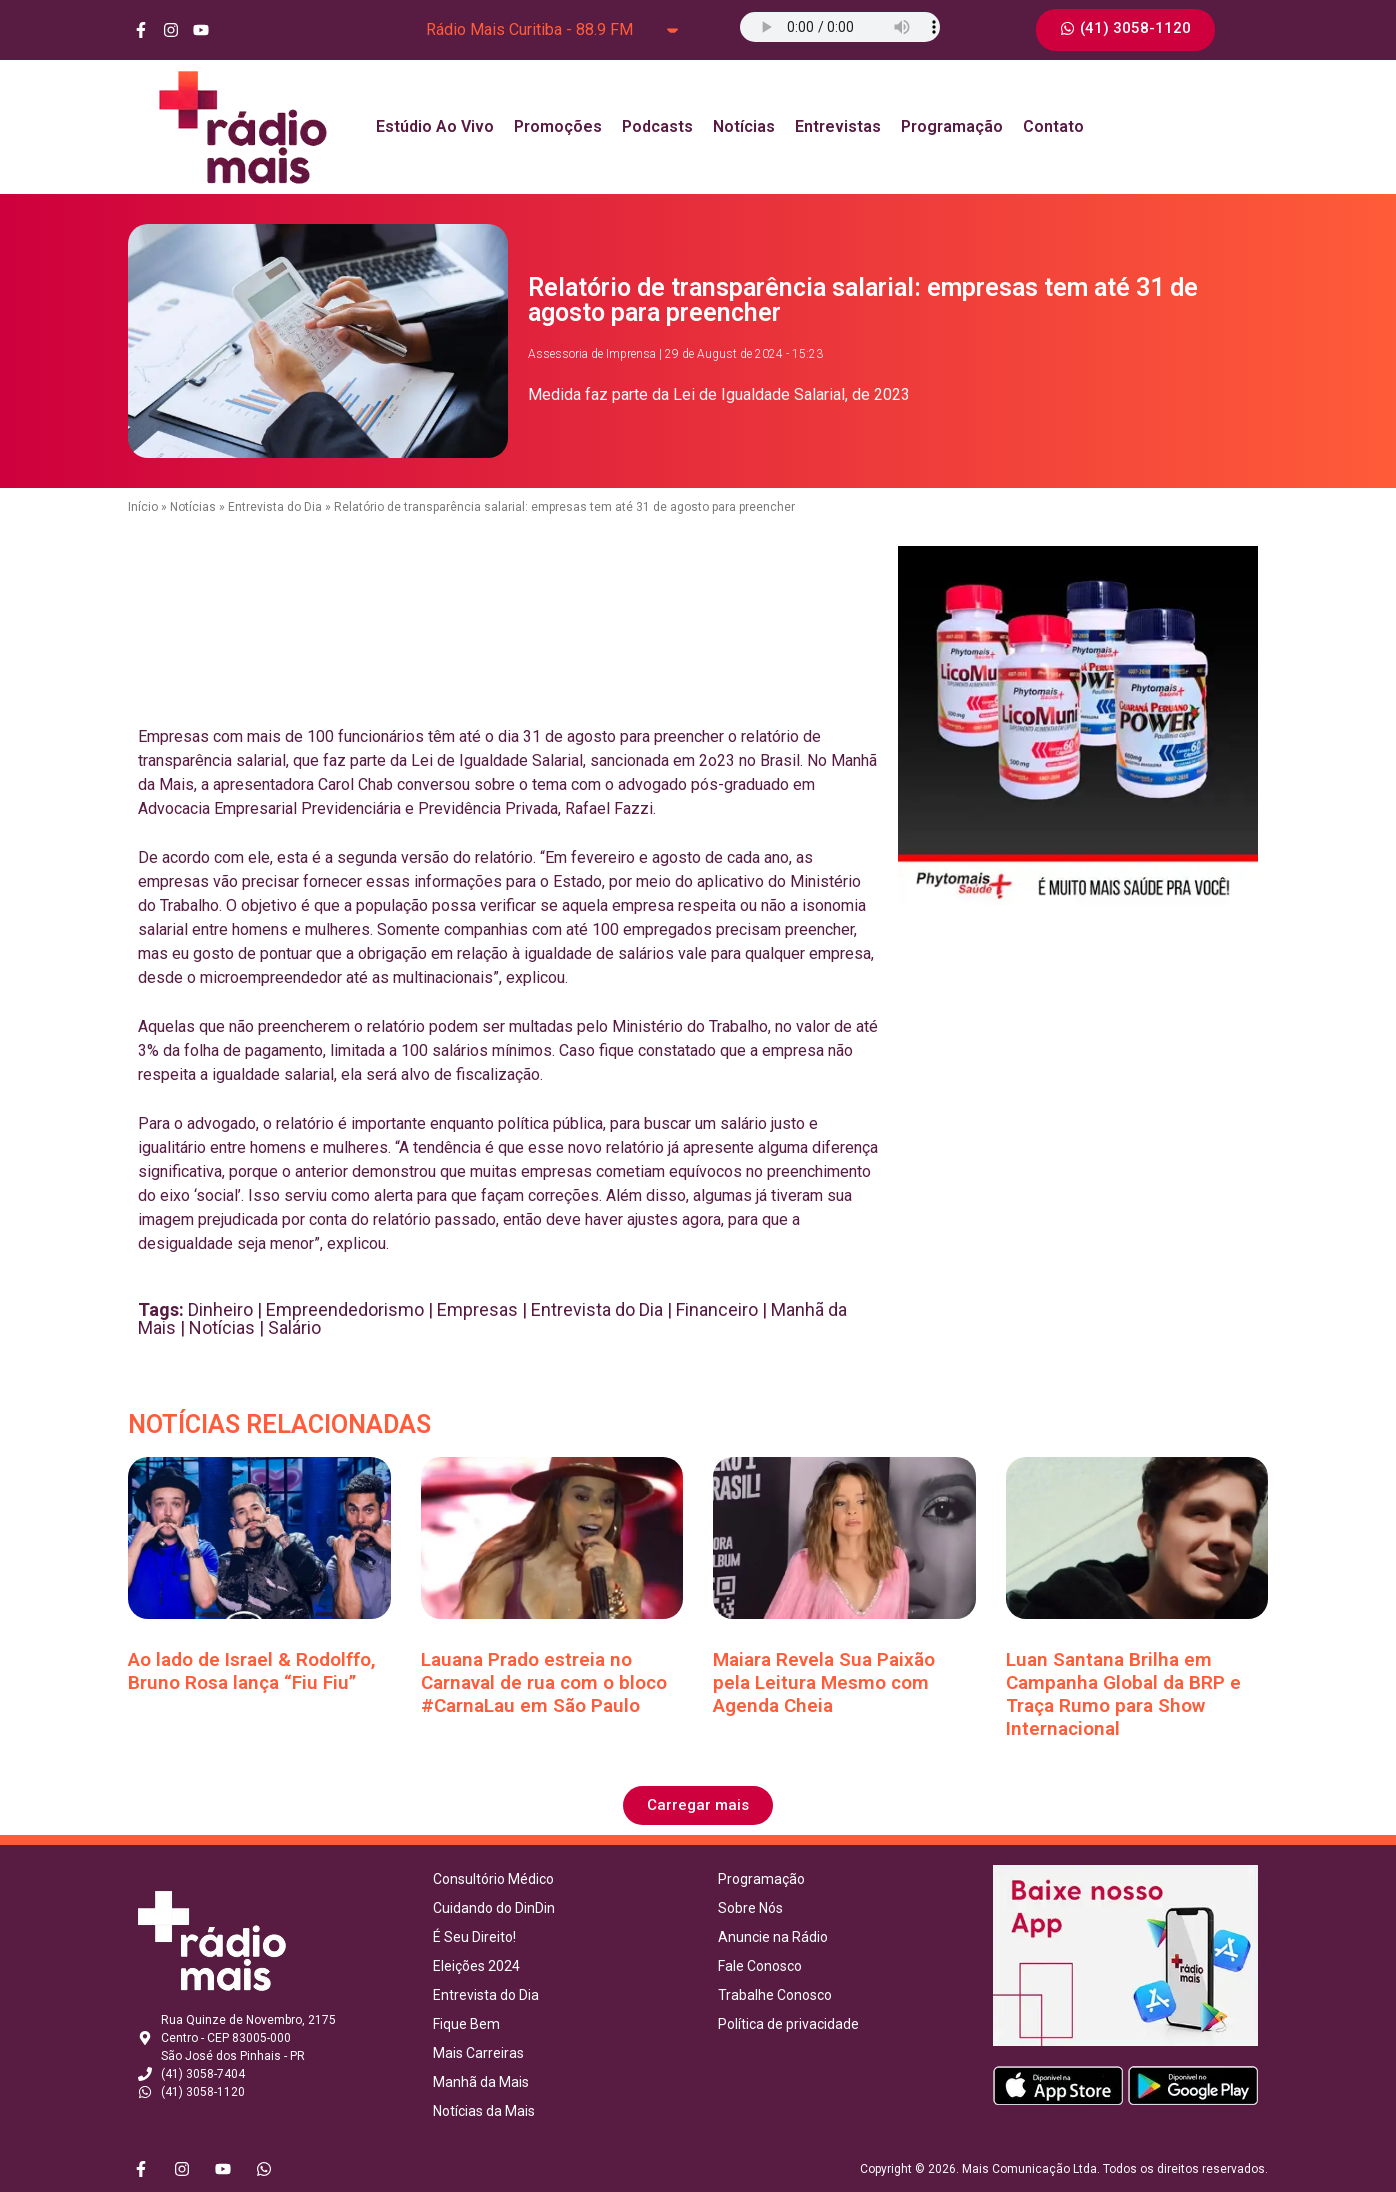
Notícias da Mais (484, 2111)
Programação (952, 126)
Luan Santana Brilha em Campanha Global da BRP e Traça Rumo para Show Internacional (1123, 1693)
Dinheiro (220, 1309)
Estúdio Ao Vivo (435, 126)
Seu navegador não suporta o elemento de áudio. (840, 27)
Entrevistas (838, 126)
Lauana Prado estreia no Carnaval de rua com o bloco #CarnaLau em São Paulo (544, 1682)
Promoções (558, 126)
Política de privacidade (788, 2024)
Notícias (744, 126)
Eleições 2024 (476, 1966)
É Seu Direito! (474, 1937)
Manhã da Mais (481, 2082)
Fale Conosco (760, 1966)
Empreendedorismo (345, 1309)
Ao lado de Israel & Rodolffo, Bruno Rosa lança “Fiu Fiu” (252, 1671)
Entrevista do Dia (275, 507)
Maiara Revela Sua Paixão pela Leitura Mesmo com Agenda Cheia (824, 1682)
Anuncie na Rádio (773, 1937)
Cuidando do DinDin (494, 1908)
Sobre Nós (750, 1908)
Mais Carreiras (478, 2053)
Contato (1053, 126)
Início (143, 507)
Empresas (477, 1309)
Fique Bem (466, 2024)
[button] (698, 1805)
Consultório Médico (493, 1879)
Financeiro (717, 1309)
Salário (294, 1327)
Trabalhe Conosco (775, 1995)
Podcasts (657, 126)
